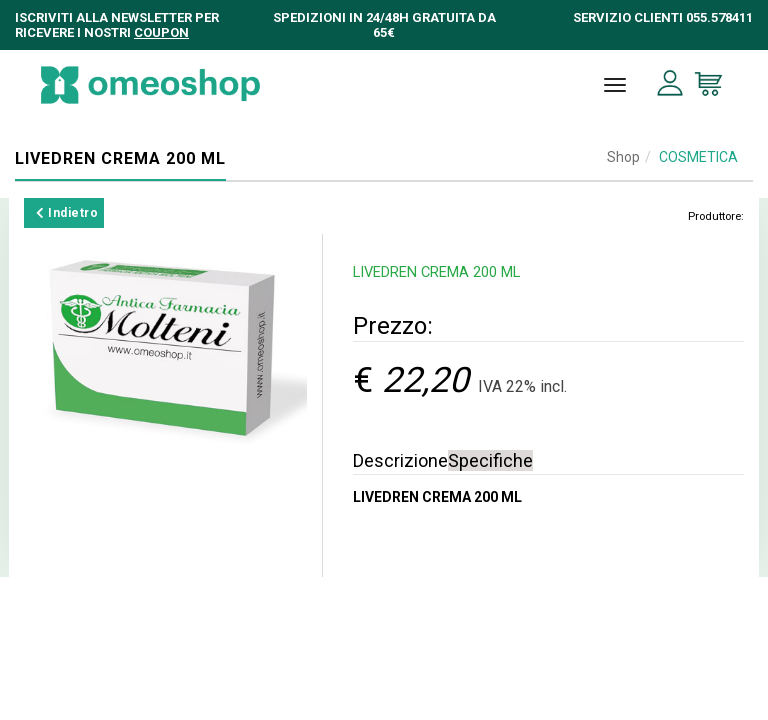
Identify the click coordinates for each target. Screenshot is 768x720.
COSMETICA (698, 157)
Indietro (67, 213)
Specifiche (490, 460)
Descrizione (400, 460)
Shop (623, 157)
